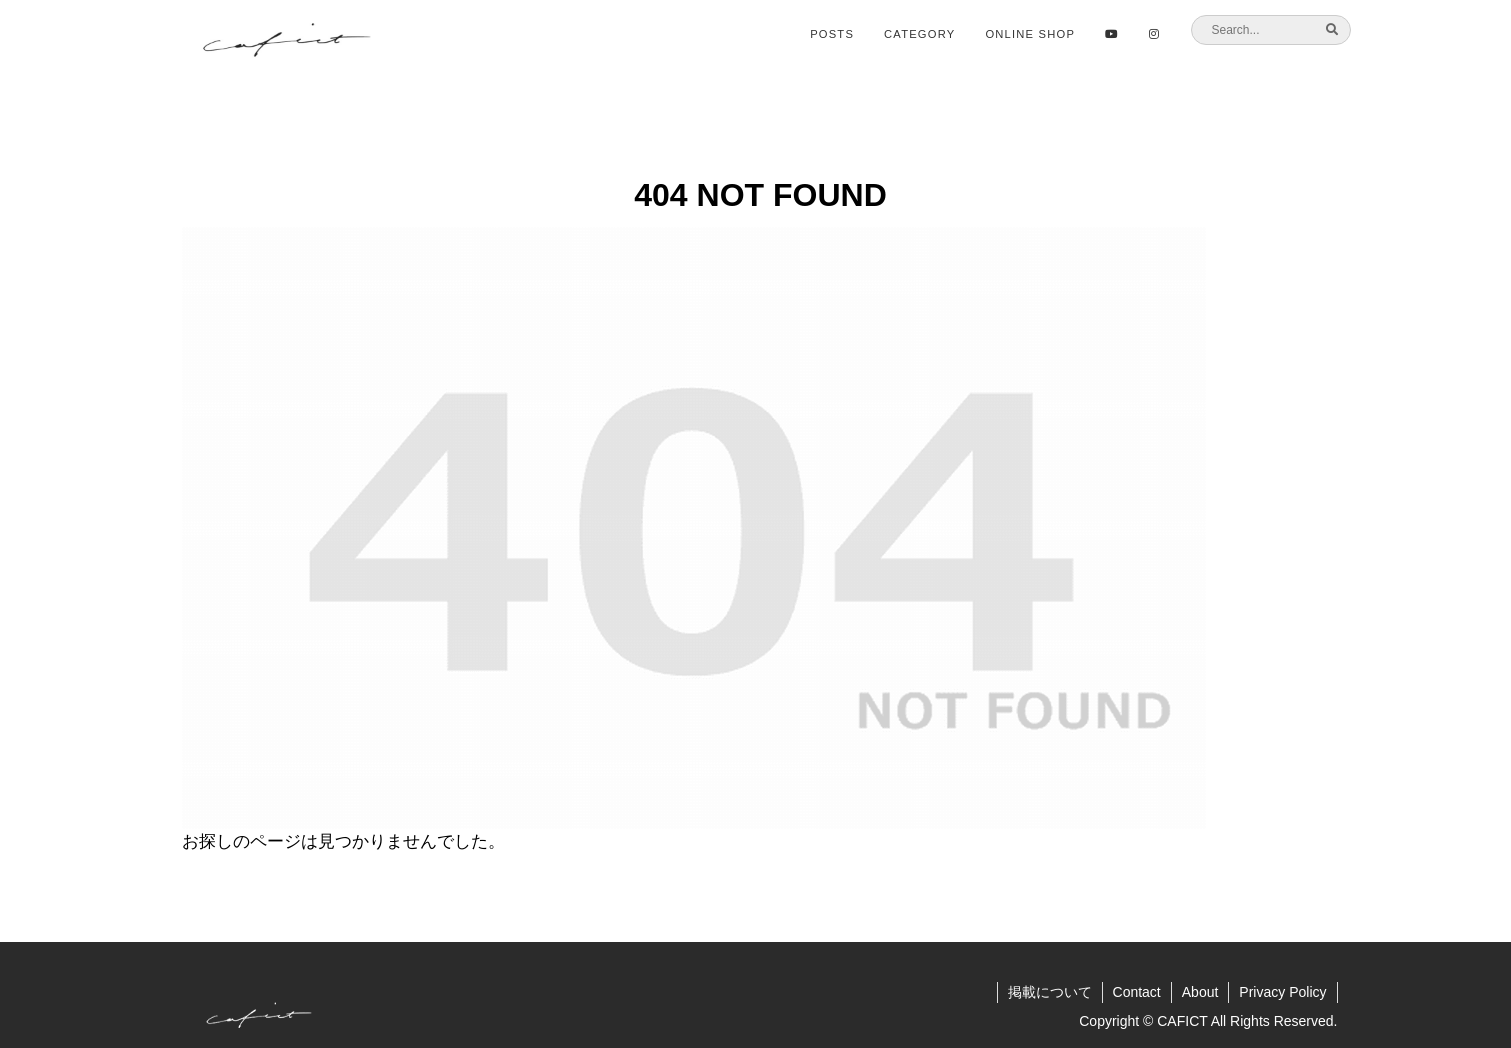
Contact (1137, 992)
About (1200, 992)
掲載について (1050, 992)
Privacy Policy (1282, 992)
